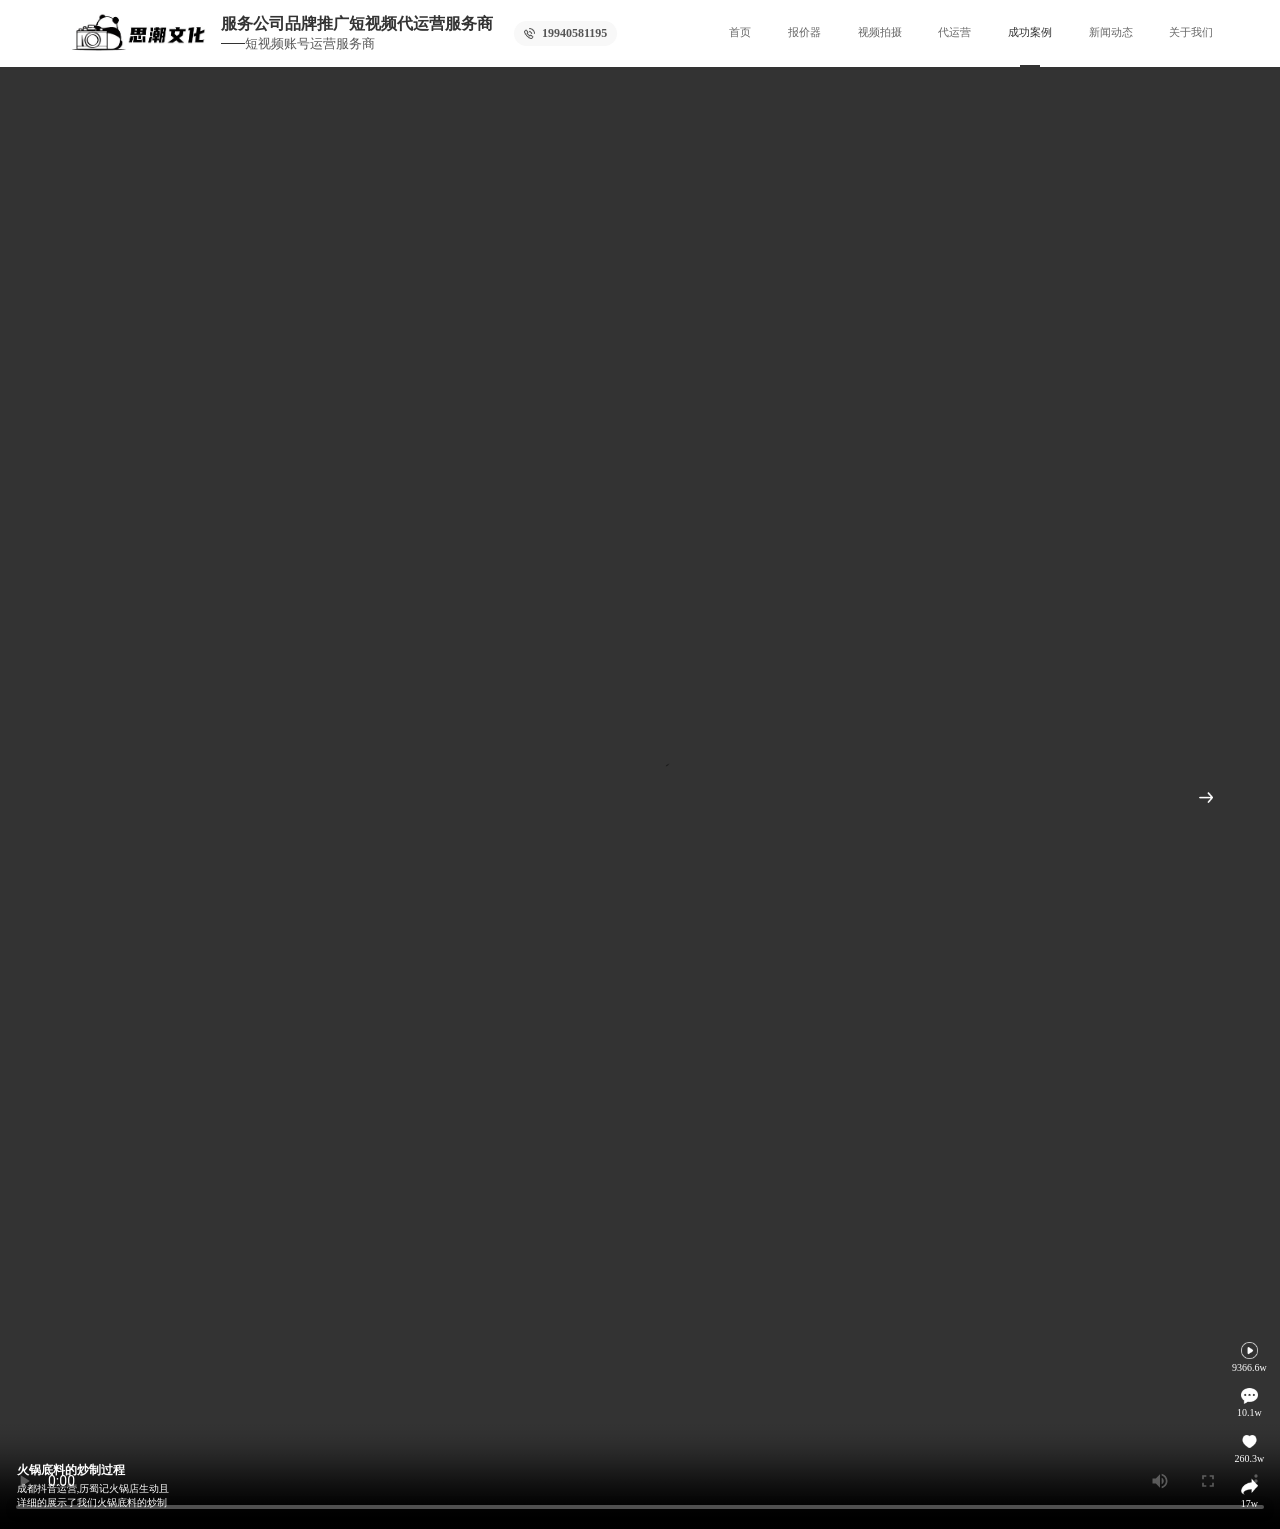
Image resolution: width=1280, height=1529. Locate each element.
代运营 (954, 32)
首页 (740, 32)
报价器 (804, 32)
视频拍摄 (880, 32)
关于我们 (1191, 32)
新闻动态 (1111, 32)
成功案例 (1030, 32)
